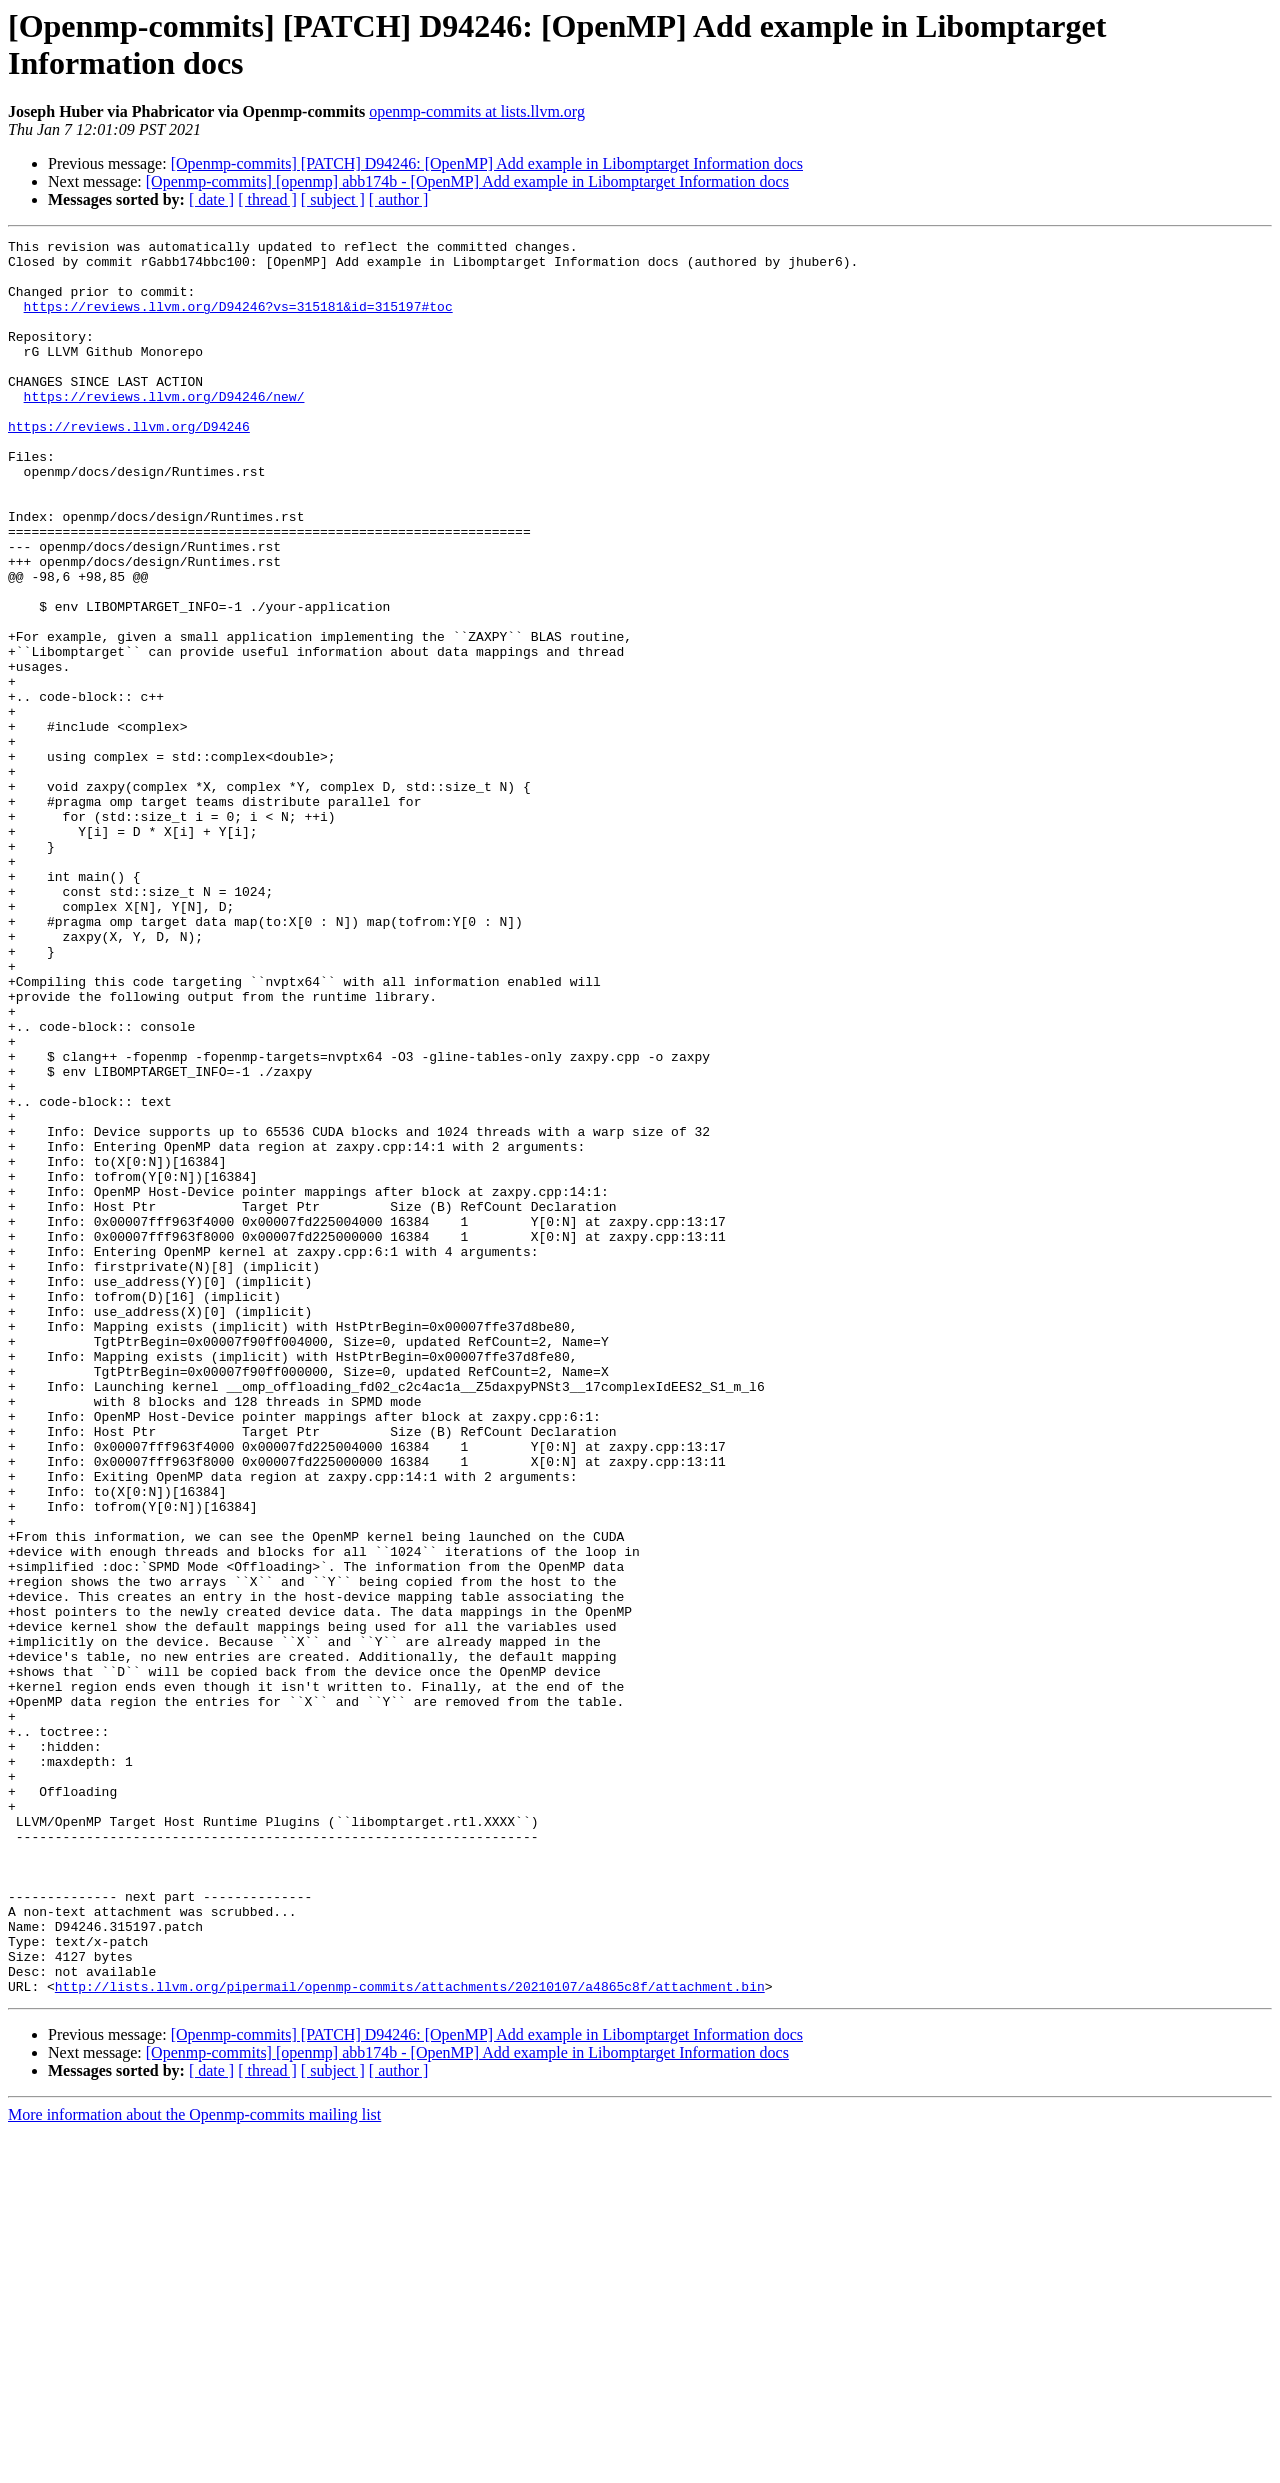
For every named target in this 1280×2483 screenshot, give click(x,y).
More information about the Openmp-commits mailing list (194, 2465)
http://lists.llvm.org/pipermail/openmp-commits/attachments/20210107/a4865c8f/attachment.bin (410, 2337)
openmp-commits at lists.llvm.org (477, 111)
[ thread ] (267, 199)
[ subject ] (333, 199)
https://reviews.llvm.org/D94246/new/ (164, 429)
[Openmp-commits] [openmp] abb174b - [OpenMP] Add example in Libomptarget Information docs (467, 181)
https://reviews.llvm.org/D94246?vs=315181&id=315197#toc (238, 321)
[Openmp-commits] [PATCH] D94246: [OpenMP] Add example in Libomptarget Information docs (487, 163)
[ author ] (399, 199)
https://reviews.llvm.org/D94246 (129, 465)
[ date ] (211, 199)
